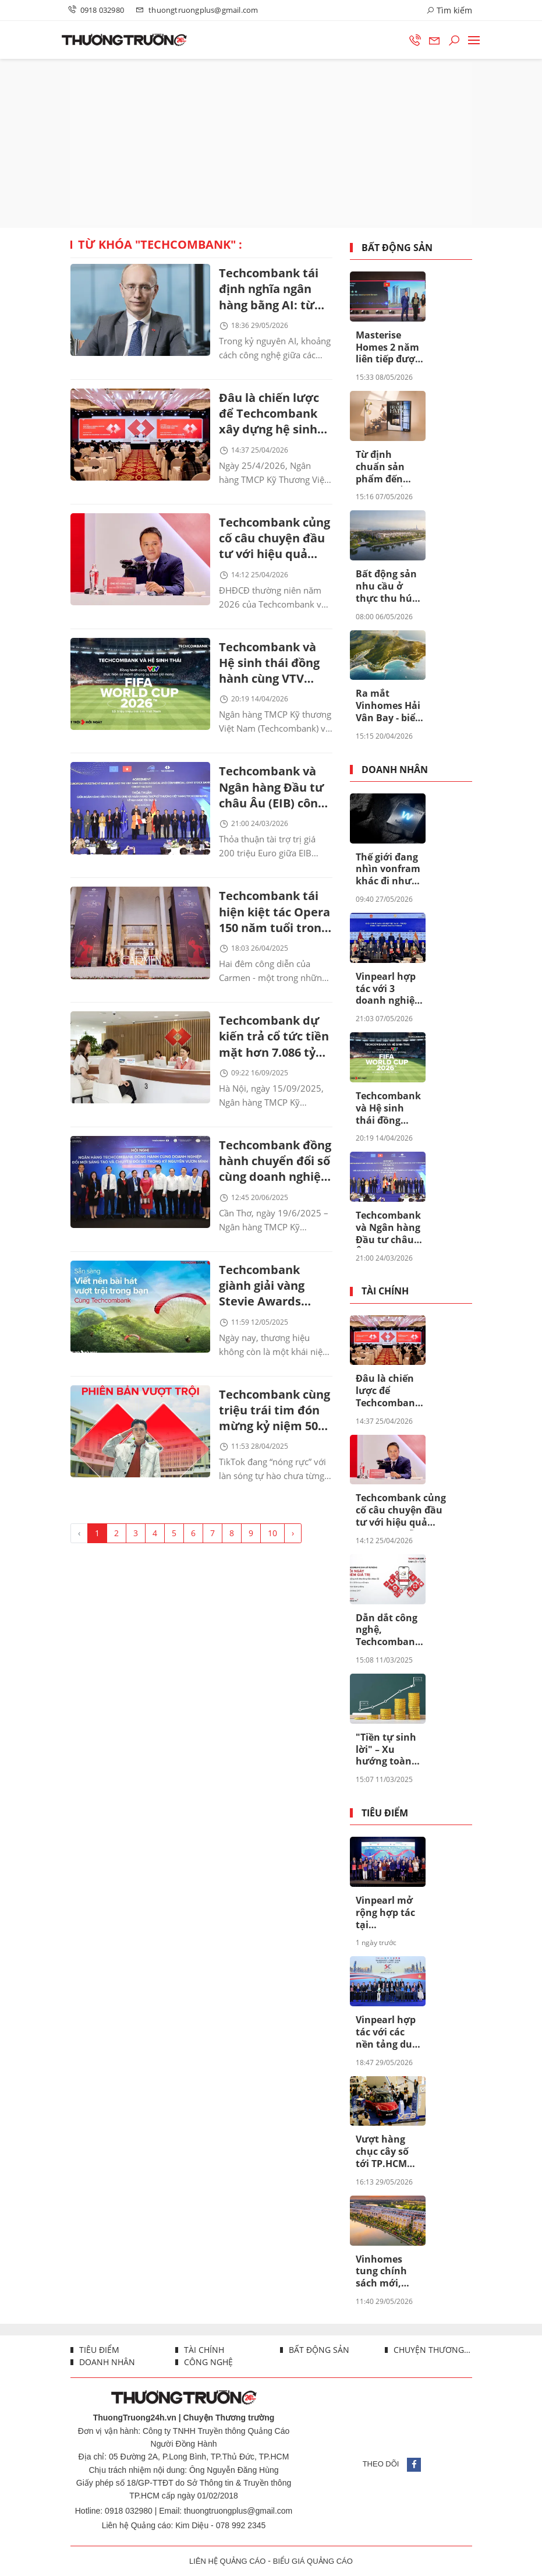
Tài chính (385, 1291)
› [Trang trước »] (293, 1545)
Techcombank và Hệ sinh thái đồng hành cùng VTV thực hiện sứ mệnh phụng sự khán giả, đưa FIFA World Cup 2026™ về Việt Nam (274, 668)
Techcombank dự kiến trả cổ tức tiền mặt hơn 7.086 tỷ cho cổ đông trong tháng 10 (274, 1045)
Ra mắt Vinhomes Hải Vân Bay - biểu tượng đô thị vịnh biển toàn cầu (388, 706)
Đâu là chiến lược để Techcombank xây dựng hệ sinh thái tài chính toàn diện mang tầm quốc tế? (272, 416)
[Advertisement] (271, 143)
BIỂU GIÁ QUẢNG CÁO (313, 2561)
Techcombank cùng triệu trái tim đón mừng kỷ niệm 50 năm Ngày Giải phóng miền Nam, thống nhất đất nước (274, 1423)
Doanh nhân (395, 769)
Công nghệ (207, 2362)
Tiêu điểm (385, 1813)
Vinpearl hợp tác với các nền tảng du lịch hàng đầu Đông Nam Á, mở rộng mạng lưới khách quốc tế (388, 2032)
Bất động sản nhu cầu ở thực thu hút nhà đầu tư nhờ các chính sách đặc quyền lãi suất (389, 586)
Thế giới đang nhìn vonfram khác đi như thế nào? (388, 870)
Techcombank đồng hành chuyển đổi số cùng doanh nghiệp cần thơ (275, 1171)
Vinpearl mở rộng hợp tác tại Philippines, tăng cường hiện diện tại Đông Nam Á (385, 1913)
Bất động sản (397, 247)
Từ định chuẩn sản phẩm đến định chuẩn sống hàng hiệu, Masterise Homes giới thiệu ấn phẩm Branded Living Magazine (382, 467)
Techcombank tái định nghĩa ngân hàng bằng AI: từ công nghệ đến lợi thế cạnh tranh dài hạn (272, 290)
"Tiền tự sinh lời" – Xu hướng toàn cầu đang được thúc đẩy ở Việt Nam (389, 1750)
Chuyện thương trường (431, 2350)
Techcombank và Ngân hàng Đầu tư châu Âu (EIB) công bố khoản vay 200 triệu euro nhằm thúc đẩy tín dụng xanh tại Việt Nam (271, 793)
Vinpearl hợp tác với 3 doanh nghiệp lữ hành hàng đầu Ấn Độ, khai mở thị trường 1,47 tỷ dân (388, 989)
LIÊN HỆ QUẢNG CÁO (227, 2561)
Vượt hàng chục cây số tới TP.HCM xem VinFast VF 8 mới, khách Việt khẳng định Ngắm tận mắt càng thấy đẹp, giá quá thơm (389, 2152)
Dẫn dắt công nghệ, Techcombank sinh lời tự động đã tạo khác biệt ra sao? (388, 1630)
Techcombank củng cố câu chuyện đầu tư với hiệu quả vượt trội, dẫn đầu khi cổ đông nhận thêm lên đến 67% (274, 542)
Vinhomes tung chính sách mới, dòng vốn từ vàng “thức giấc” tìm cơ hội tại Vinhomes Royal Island (384, 2272)
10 (272, 1545)
